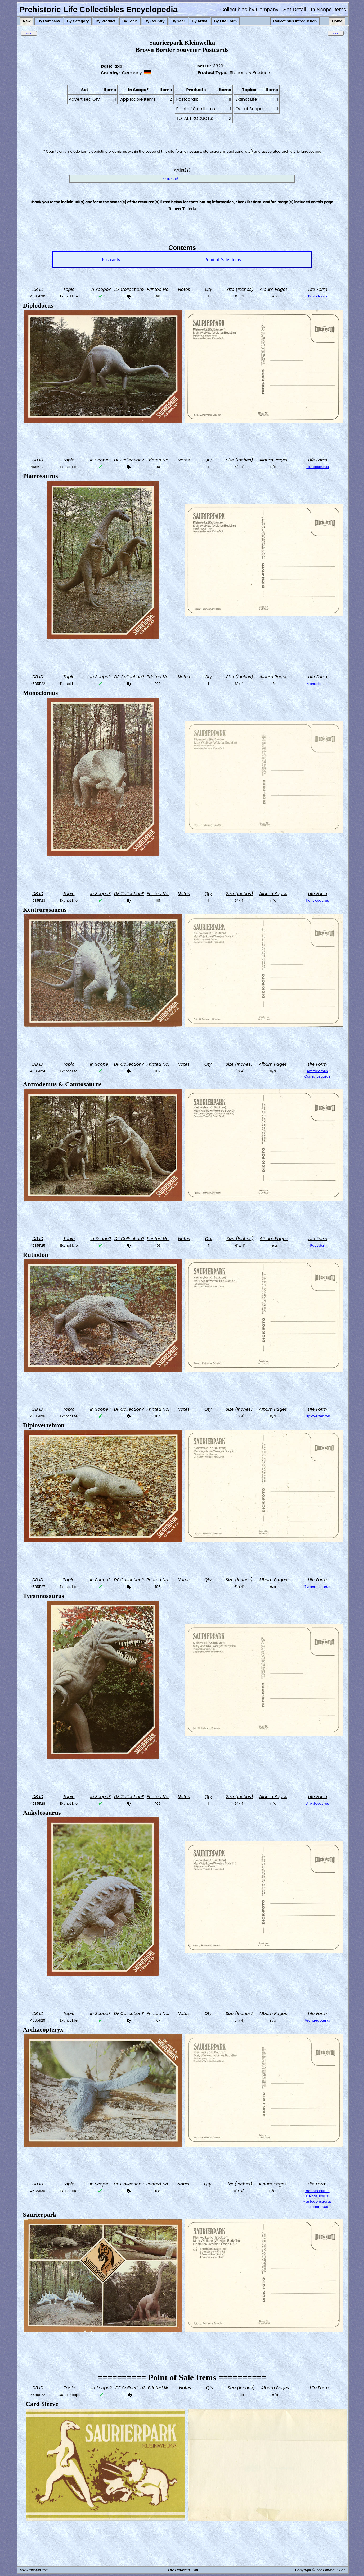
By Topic (130, 21)
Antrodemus (317, 1071)
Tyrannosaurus (317, 1586)
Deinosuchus (317, 2196)
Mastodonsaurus (317, 2201)
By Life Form (225, 21)
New (27, 21)
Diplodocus (317, 296)
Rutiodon (317, 1245)
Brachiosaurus (317, 2190)
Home (337, 21)
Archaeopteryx (317, 2020)
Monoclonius (318, 683)
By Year (178, 21)
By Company (48, 21)
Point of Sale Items (222, 259)
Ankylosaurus (317, 1803)
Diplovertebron (317, 1416)
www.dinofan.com (34, 2570)
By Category (78, 21)
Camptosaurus (317, 1076)
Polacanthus (317, 2206)
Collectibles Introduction (295, 21)
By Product (105, 21)
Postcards (111, 259)
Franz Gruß (170, 179)
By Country (154, 21)
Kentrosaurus (317, 900)
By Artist (199, 21)
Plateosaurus (317, 466)
